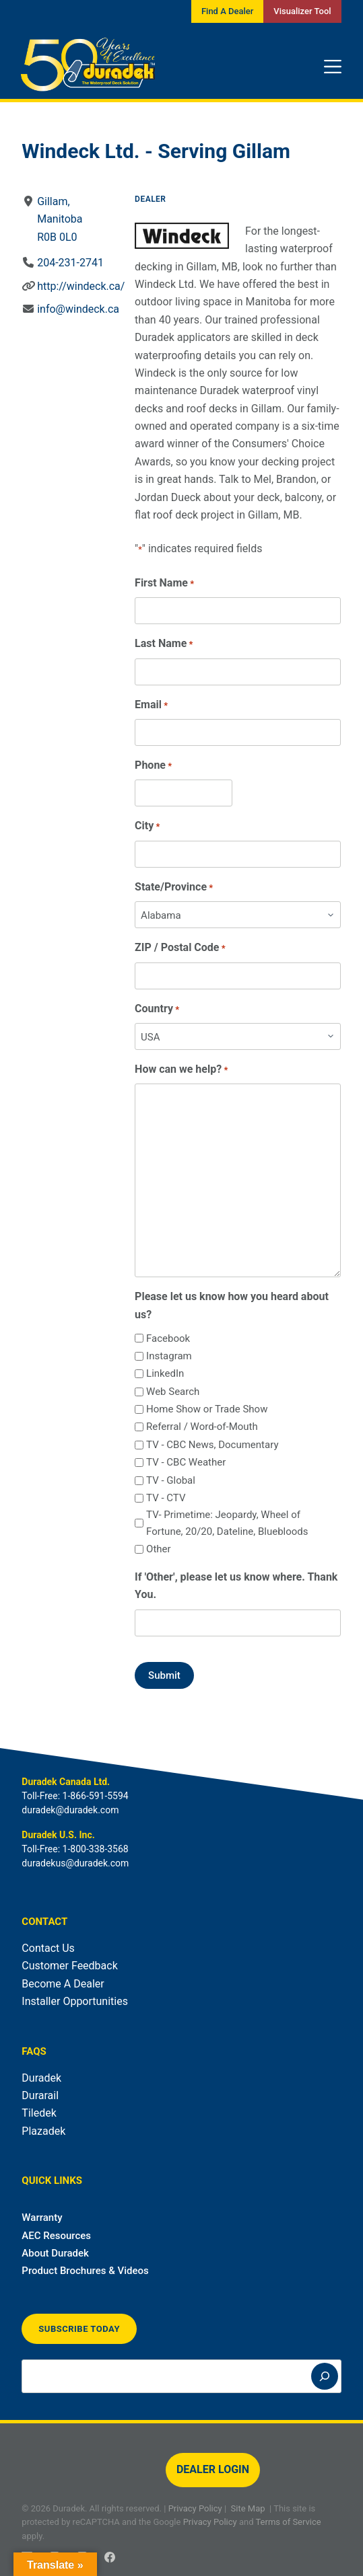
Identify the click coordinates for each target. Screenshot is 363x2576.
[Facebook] (109, 2557)
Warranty (42, 2217)
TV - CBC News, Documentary (212, 1445)
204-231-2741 (71, 262)
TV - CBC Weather (186, 1462)
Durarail (40, 2095)
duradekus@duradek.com (75, 1863)
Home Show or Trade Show (206, 1409)
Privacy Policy (195, 2508)
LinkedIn (165, 1373)
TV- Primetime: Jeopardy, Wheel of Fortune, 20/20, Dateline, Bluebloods (227, 1523)
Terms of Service (288, 2522)
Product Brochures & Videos (85, 2271)
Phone (153, 766)
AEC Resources (56, 2236)
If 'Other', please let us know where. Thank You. (236, 1585)
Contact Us (48, 1948)
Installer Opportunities (75, 2001)
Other (158, 1549)
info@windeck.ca (79, 309)
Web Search (172, 1392)
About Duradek (55, 2253)
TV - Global (170, 1480)
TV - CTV (165, 1498)
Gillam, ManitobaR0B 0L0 (60, 219)
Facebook (168, 1338)
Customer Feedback (69, 1965)
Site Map (248, 2508)
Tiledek (39, 2113)
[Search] (324, 2376)
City (147, 826)
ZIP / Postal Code (180, 948)
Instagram (169, 1356)
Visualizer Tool (302, 11)
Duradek (41, 2078)
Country (157, 1009)
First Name (164, 583)
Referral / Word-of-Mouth (202, 1426)
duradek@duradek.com (70, 1810)
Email (151, 705)
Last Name (164, 644)
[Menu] (332, 66)
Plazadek (43, 2131)
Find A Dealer (227, 11)
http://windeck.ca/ (81, 286)
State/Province (174, 887)
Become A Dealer (63, 1983)
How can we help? (181, 1070)
